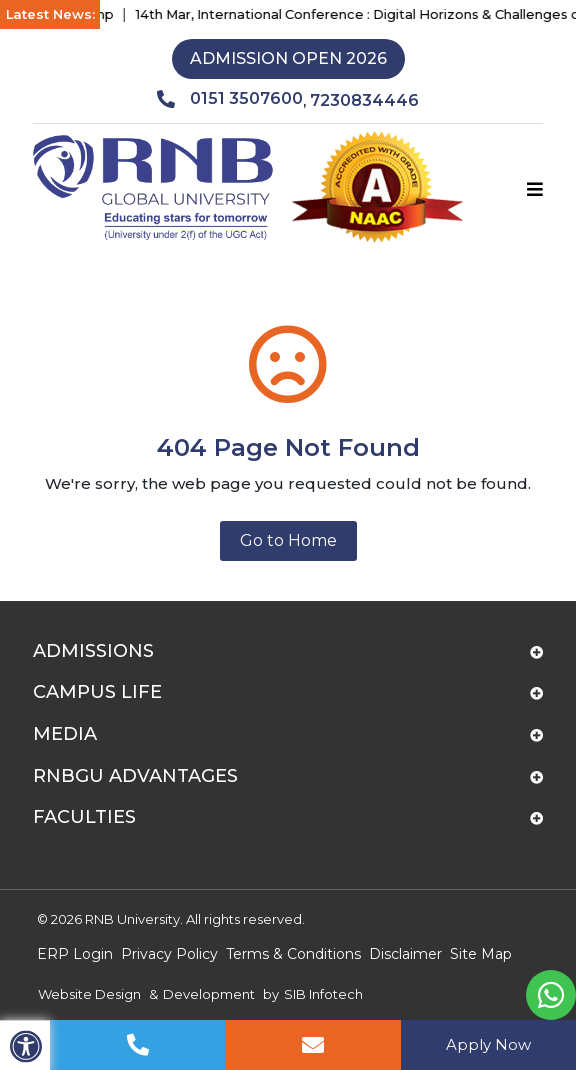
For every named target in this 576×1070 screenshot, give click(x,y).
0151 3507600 (230, 99)
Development (209, 994)
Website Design (89, 994)
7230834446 (364, 100)
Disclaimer (405, 954)
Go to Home (288, 540)
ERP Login (75, 954)
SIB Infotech (323, 994)
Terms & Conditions (293, 954)
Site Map (481, 954)
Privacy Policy (169, 954)
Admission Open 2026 (288, 58)
